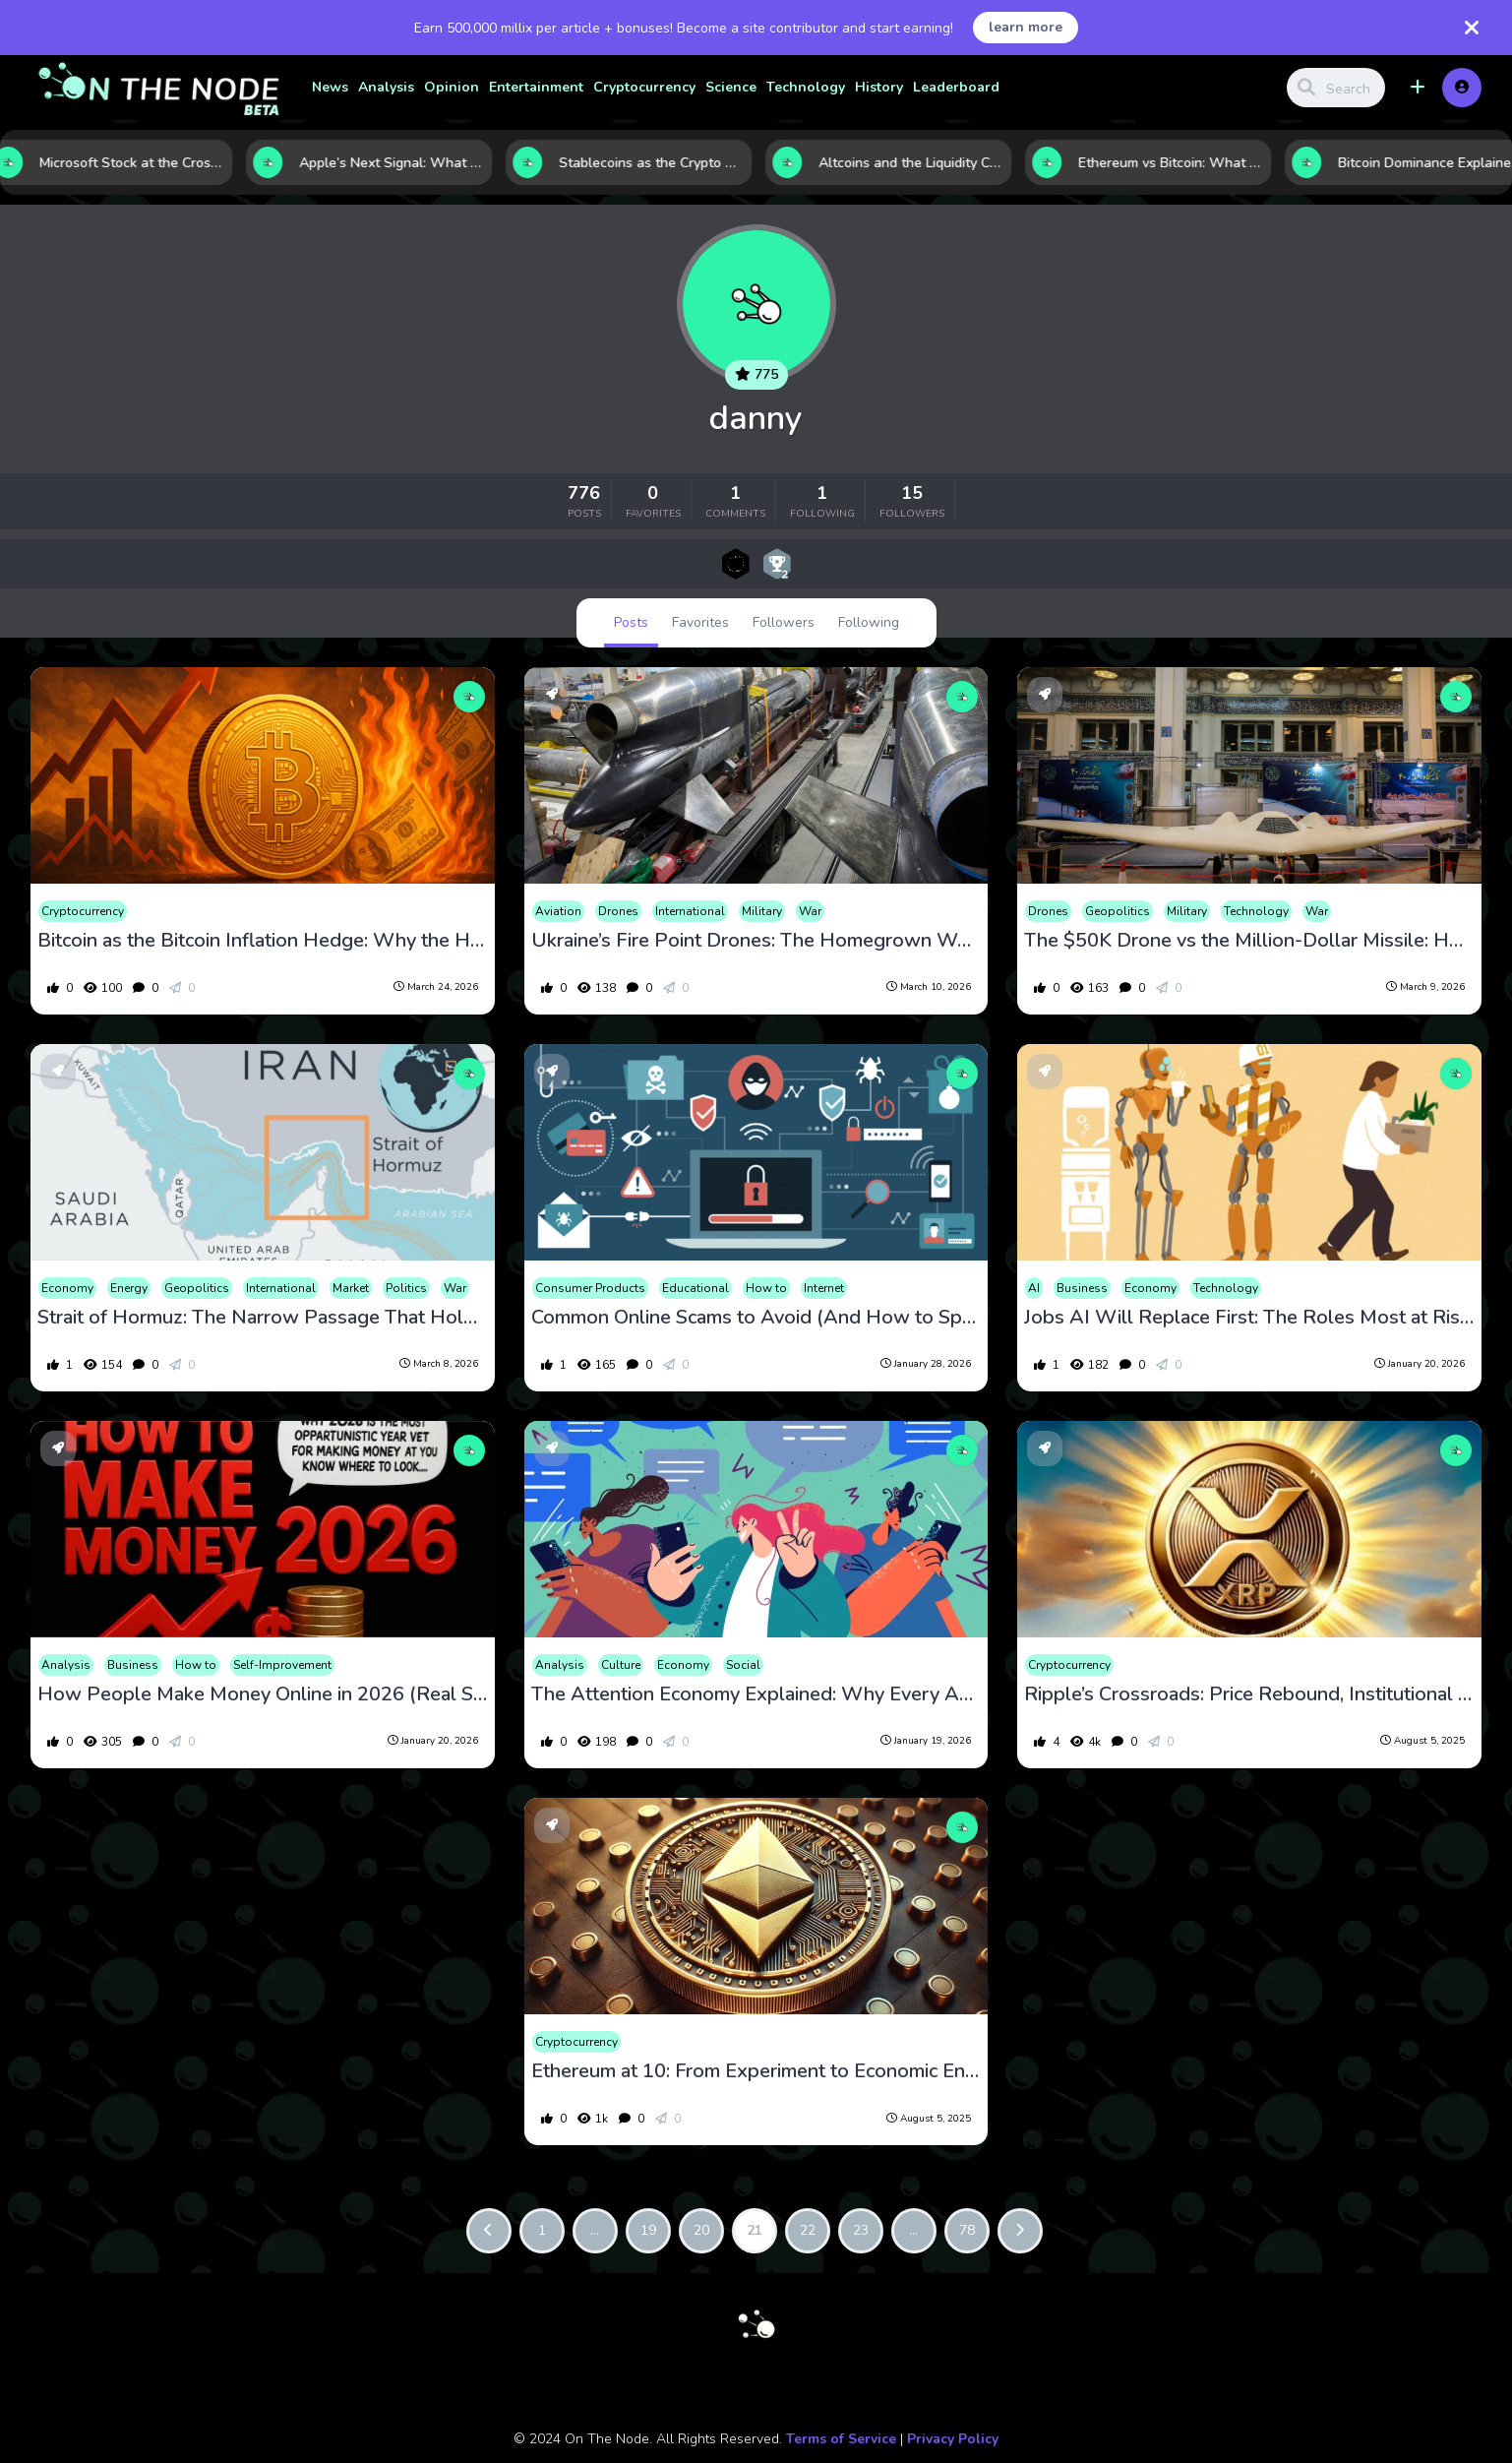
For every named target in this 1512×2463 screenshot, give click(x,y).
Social (743, 1665)
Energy (129, 1288)
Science (730, 87)
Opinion (451, 87)
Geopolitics (1117, 911)
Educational (695, 1288)
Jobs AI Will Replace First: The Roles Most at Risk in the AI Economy (1249, 1317)
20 (701, 2230)
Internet (824, 1288)
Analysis (386, 87)
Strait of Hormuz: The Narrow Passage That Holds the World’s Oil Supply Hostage (262, 1317)
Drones (618, 911)
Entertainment (536, 87)
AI (1034, 1288)
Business (1082, 1288)
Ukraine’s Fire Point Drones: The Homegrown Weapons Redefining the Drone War (756, 941)
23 (861, 2230)
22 (808, 2230)
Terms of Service (841, 2439)
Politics (406, 1288)
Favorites (700, 622)
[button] (1417, 87)
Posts (631, 622)
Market (351, 1288)
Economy (67, 1288)
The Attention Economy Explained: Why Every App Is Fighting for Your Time (756, 1694)
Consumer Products (590, 1288)
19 (648, 2230)
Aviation (558, 911)
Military (762, 911)
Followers (784, 622)
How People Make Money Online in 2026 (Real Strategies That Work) (262, 1694)
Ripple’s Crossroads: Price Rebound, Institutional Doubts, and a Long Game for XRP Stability (1249, 1694)
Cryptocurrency (644, 87)
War (810, 911)
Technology (805, 87)
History (879, 87)
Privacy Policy (952, 2439)
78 (967, 2230)
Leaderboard (956, 87)
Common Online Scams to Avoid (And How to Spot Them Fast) (756, 1317)
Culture (620, 1665)
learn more (1025, 27)
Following (868, 622)
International (690, 911)
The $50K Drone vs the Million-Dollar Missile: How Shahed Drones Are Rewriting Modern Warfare (1249, 941)
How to (766, 1288)
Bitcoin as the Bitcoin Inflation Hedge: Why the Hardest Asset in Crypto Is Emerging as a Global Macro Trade (262, 941)
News (330, 87)
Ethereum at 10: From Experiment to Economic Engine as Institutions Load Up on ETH (756, 2071)
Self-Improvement (282, 1665)
